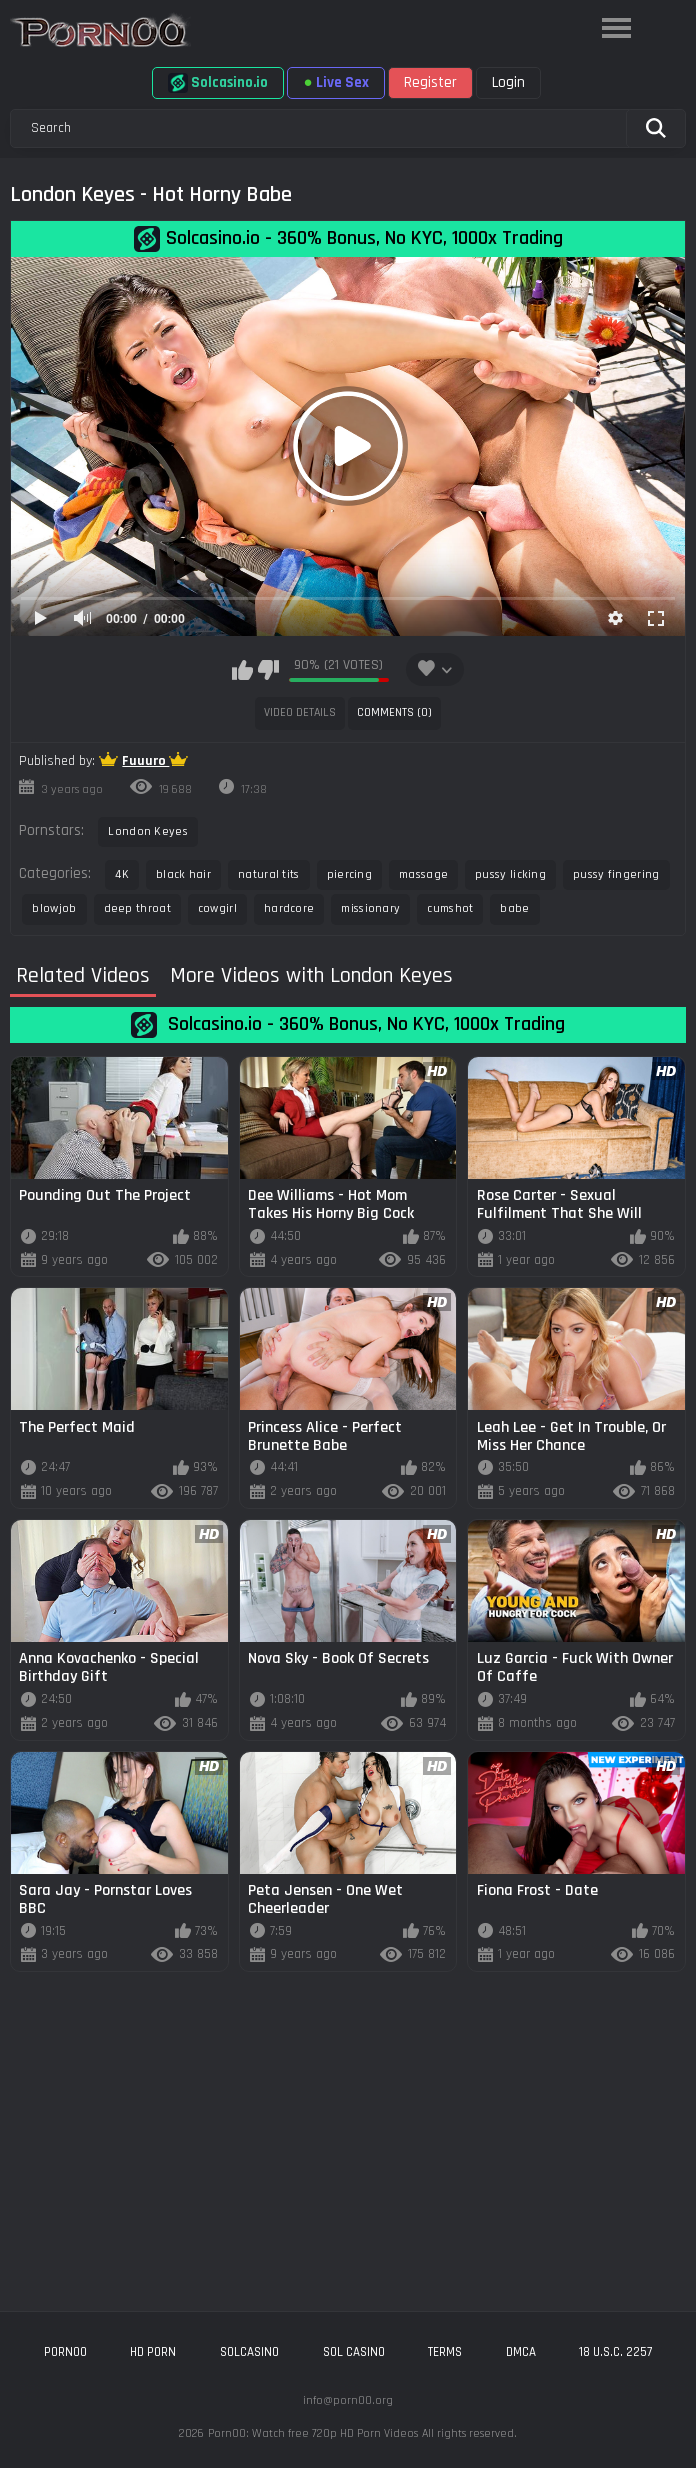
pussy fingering (616, 874)
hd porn (153, 2352)
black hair (183, 874)
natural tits (269, 874)
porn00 (65, 2352)
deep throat (137, 908)
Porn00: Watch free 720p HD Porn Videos (313, 2433)
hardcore (289, 908)
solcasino (249, 2352)
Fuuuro (145, 761)
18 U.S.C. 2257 (615, 2352)
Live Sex (335, 82)
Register (430, 82)
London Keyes (148, 831)
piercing (349, 874)
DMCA (521, 2352)
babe (514, 908)
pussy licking (510, 874)
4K (122, 874)
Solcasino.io (218, 83)
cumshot (450, 908)
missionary (370, 908)
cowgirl (217, 908)
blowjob (54, 908)
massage (423, 874)
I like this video (242, 670)
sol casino (354, 2352)
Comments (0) (394, 712)
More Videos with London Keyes (311, 976)
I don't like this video (268, 670)
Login (508, 82)
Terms (445, 2352)
